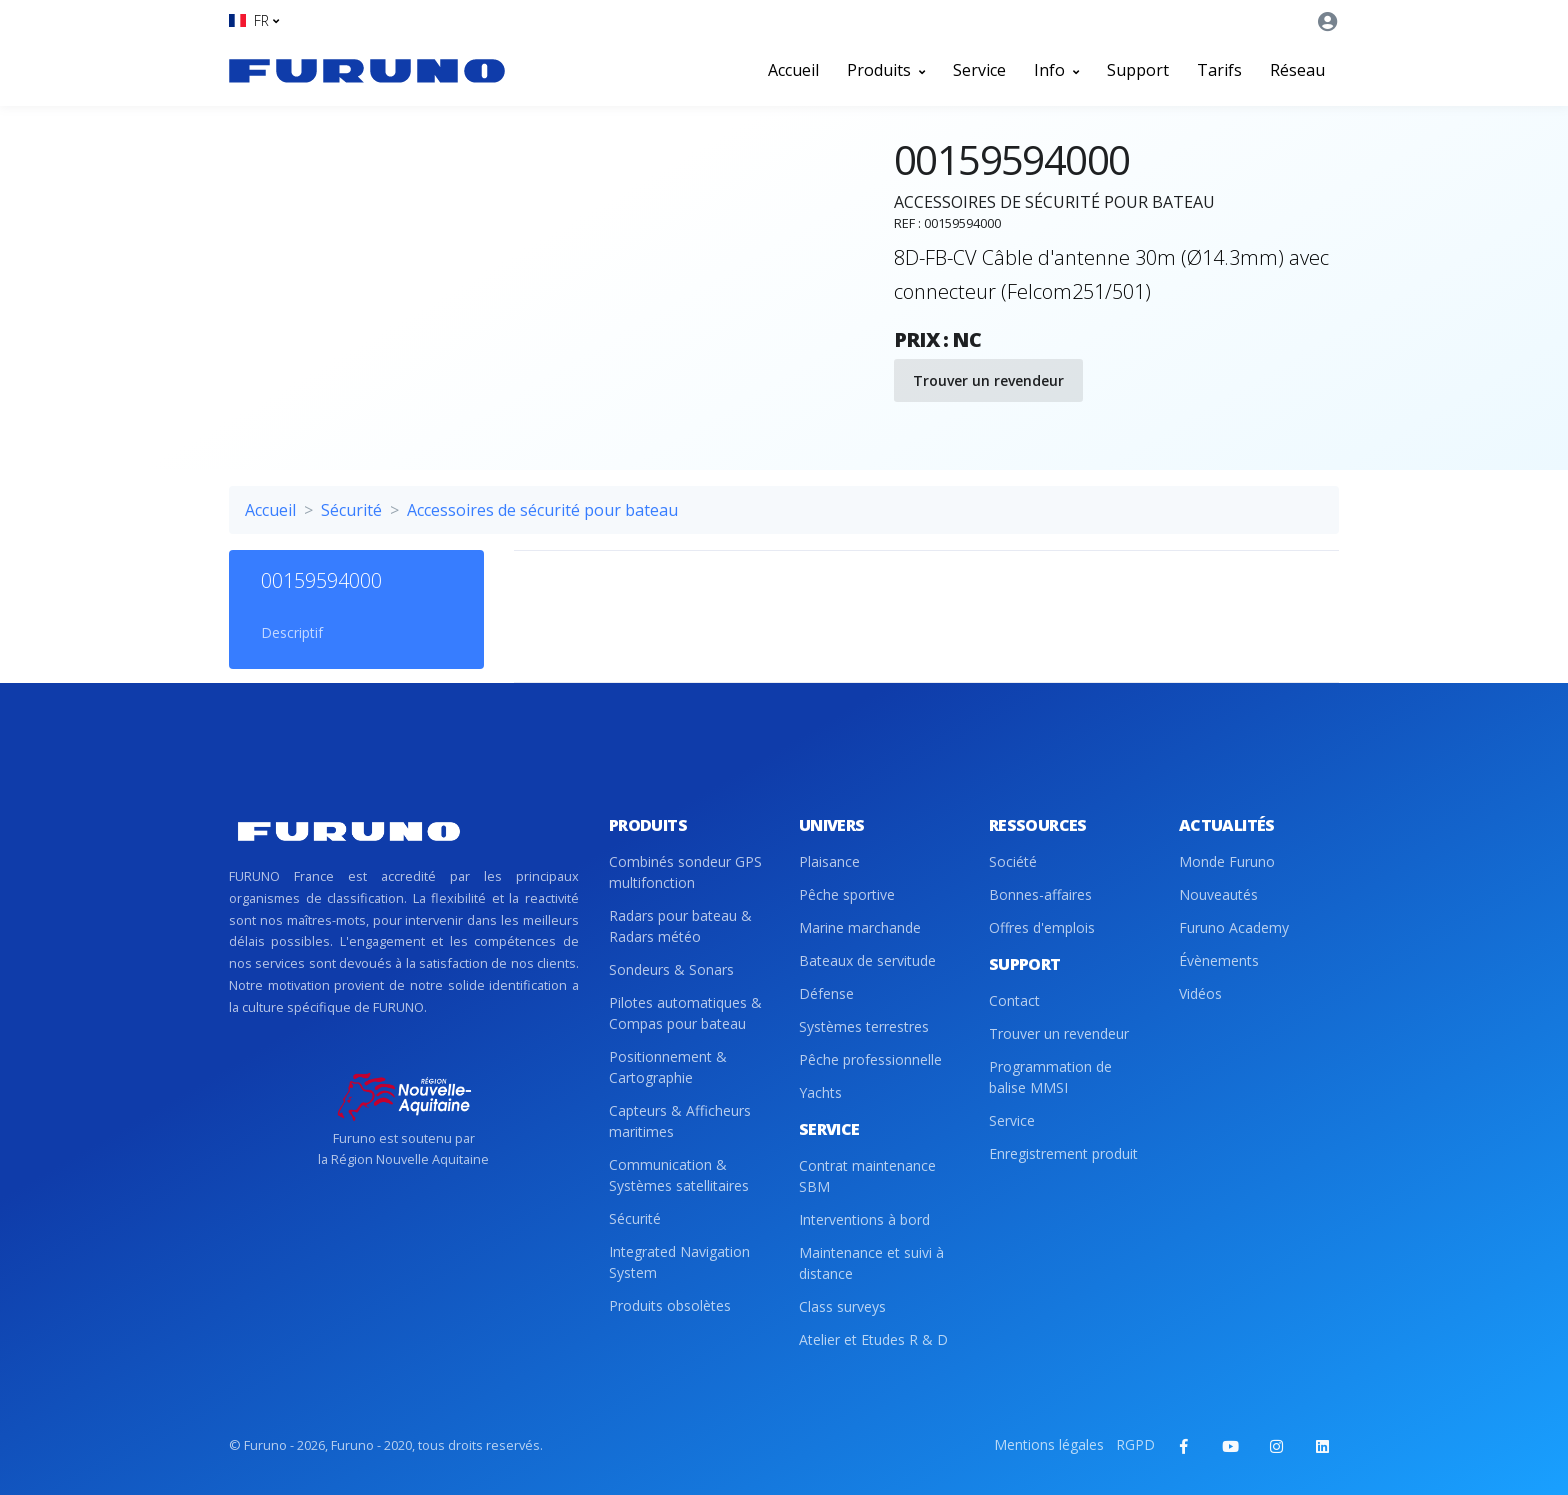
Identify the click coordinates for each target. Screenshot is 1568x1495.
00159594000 (321, 580)
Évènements (1219, 960)
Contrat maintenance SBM (867, 1176)
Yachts (820, 1092)
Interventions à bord (864, 1219)
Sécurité (351, 510)
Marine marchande (860, 927)
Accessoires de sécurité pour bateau (542, 510)
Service (979, 70)
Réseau (1297, 70)
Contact (1014, 1000)
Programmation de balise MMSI (1050, 1077)
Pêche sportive (847, 894)
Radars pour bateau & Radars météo (680, 926)
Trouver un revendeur (988, 380)
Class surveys (842, 1306)
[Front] (367, 70)
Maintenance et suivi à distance (871, 1263)
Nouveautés (1218, 894)
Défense (826, 993)
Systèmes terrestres (864, 1026)
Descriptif (292, 632)
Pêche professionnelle (870, 1059)
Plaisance (829, 861)
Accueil (793, 70)
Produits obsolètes (670, 1305)
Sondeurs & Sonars (671, 969)
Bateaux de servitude (867, 960)
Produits (886, 70)
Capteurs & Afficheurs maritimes (680, 1121)
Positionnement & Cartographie (668, 1067)
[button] (254, 20)
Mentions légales (1049, 1444)
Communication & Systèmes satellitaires (679, 1175)
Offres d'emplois (1042, 927)
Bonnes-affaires (1040, 894)
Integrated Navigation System (679, 1262)
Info (1056, 70)
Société (1013, 861)
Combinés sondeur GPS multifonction (685, 872)
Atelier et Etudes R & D (873, 1339)
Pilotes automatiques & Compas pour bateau (685, 1013)
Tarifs (1219, 70)
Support (1138, 70)
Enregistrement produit (1063, 1153)
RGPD (1135, 1444)
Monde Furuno (1227, 861)
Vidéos (1200, 993)
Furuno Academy (1234, 927)
